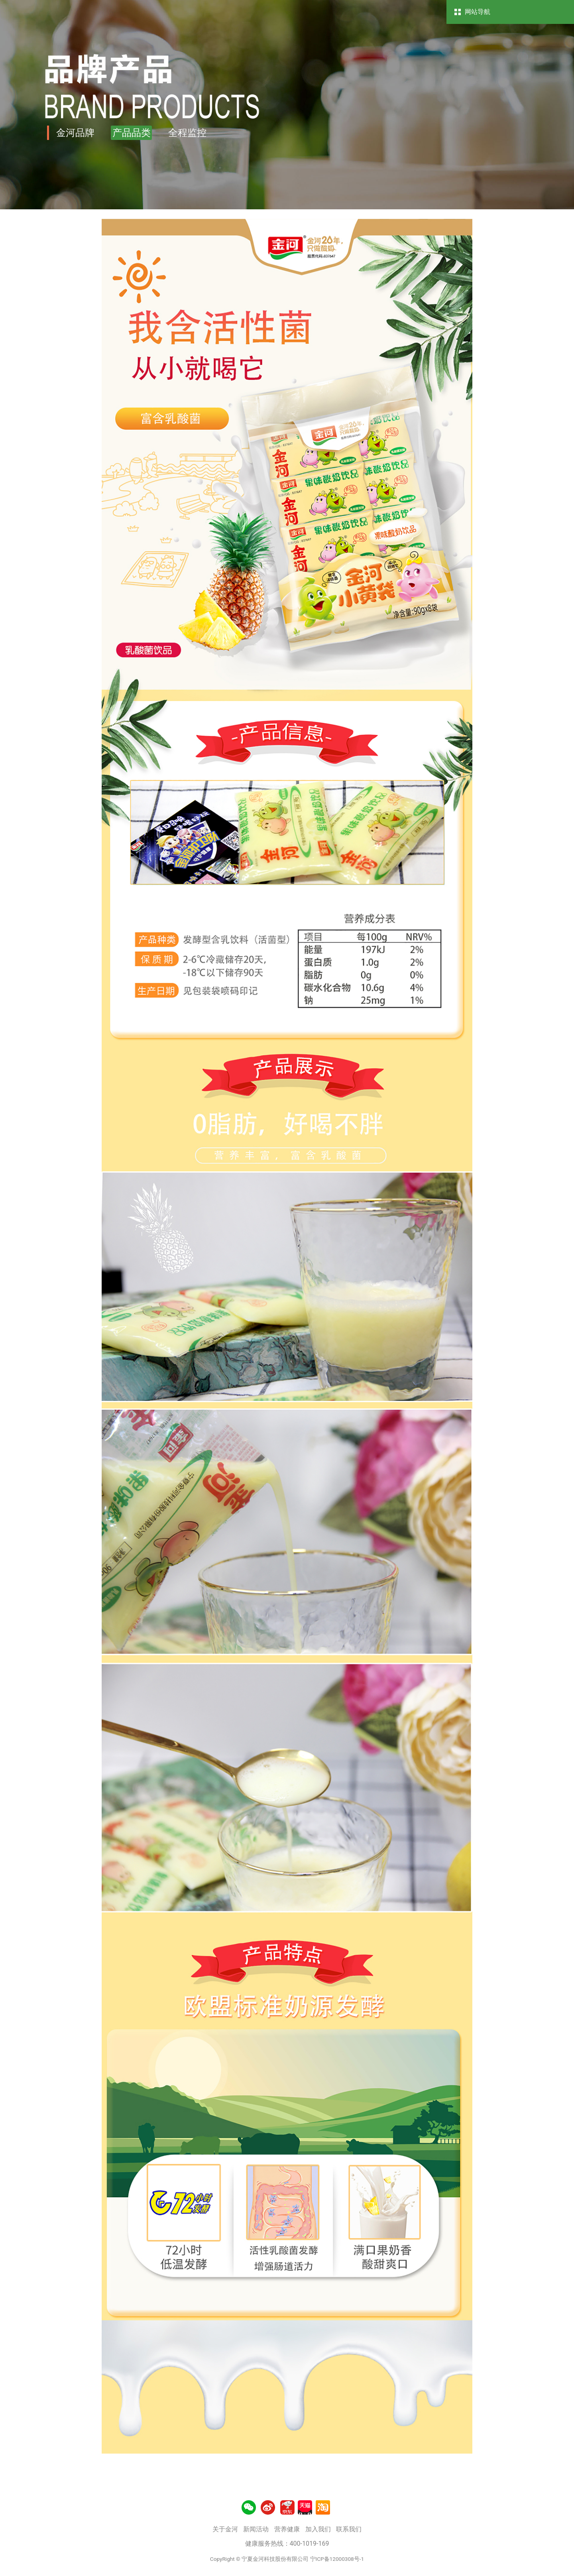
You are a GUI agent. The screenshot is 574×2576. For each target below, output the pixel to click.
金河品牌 (75, 132)
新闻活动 (256, 2529)
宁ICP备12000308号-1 (337, 2559)
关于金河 (225, 2529)
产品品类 (131, 132)
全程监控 (187, 132)
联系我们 (349, 2529)
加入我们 (318, 2529)
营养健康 (287, 2529)
